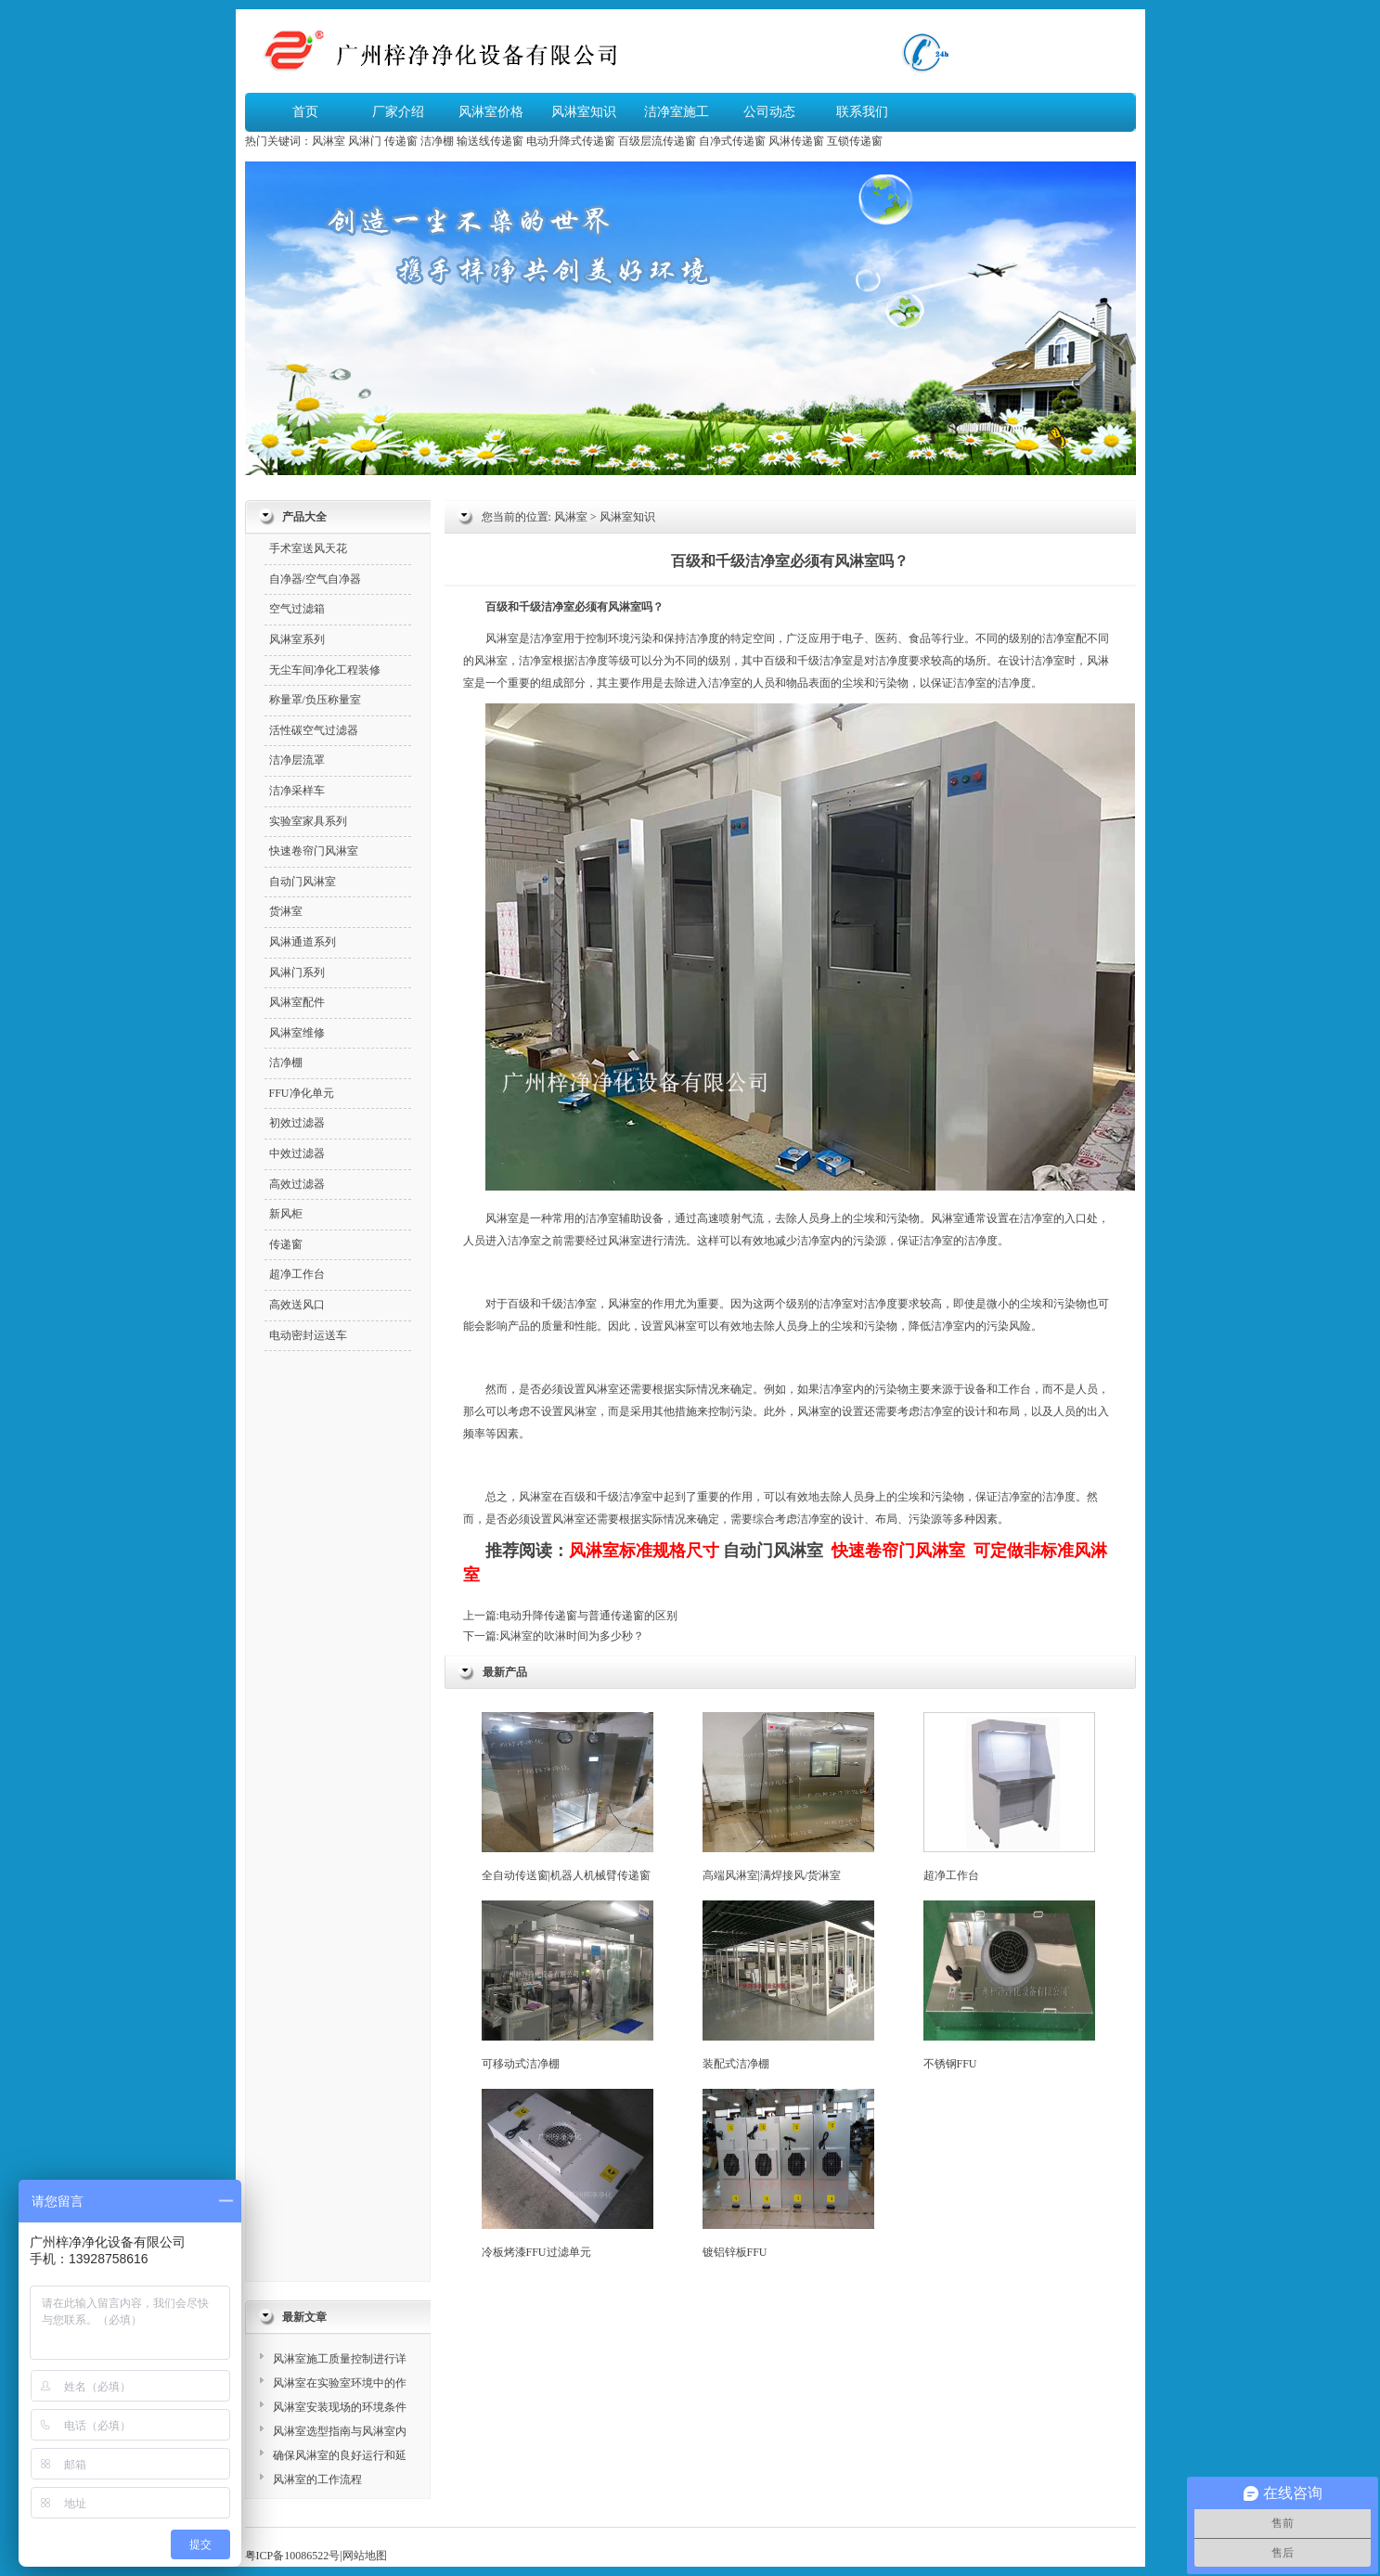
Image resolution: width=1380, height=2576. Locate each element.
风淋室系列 (297, 639)
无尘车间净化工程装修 (324, 669)
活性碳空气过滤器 (313, 730)
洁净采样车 (297, 790)
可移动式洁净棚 (567, 1985)
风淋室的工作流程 (317, 2479)
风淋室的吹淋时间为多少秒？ (571, 1635)
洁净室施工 (676, 112)
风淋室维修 (297, 1032)
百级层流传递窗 (657, 141)
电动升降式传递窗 (570, 141)
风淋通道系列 (302, 941)
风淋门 (364, 141)
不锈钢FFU (1009, 1985)
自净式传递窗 (732, 141)
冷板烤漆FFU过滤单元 (567, 2174)
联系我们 (862, 112)
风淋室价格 (490, 112)
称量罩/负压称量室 (315, 699)
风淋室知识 (583, 112)
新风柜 (286, 1213)
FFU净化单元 (301, 1093)
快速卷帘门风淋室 (313, 850)
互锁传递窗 (855, 141)
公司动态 (769, 112)
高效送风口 (297, 1304)
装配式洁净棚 (788, 1985)
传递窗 (401, 141)
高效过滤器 (297, 1184)
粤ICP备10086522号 (293, 2555)
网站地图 (364, 2555)
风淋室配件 (297, 1002)
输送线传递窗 (490, 141)
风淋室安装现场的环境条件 (339, 2407)
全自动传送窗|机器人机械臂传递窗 (567, 1797)
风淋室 (328, 141)
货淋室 (286, 911)
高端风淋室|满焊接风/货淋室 (788, 1797)
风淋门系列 (297, 972)
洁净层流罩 (297, 759)
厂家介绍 (398, 112)
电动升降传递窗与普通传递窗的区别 (588, 1615)
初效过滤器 (297, 1122)
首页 (305, 112)
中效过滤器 (297, 1153)
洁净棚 (437, 141)
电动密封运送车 (308, 1335)
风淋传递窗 (796, 141)
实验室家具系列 (308, 821)
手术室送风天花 (308, 548)
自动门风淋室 (773, 1550)
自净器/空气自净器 (315, 579)
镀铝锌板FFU (788, 2174)
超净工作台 (1009, 1797)
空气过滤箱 (297, 608)
